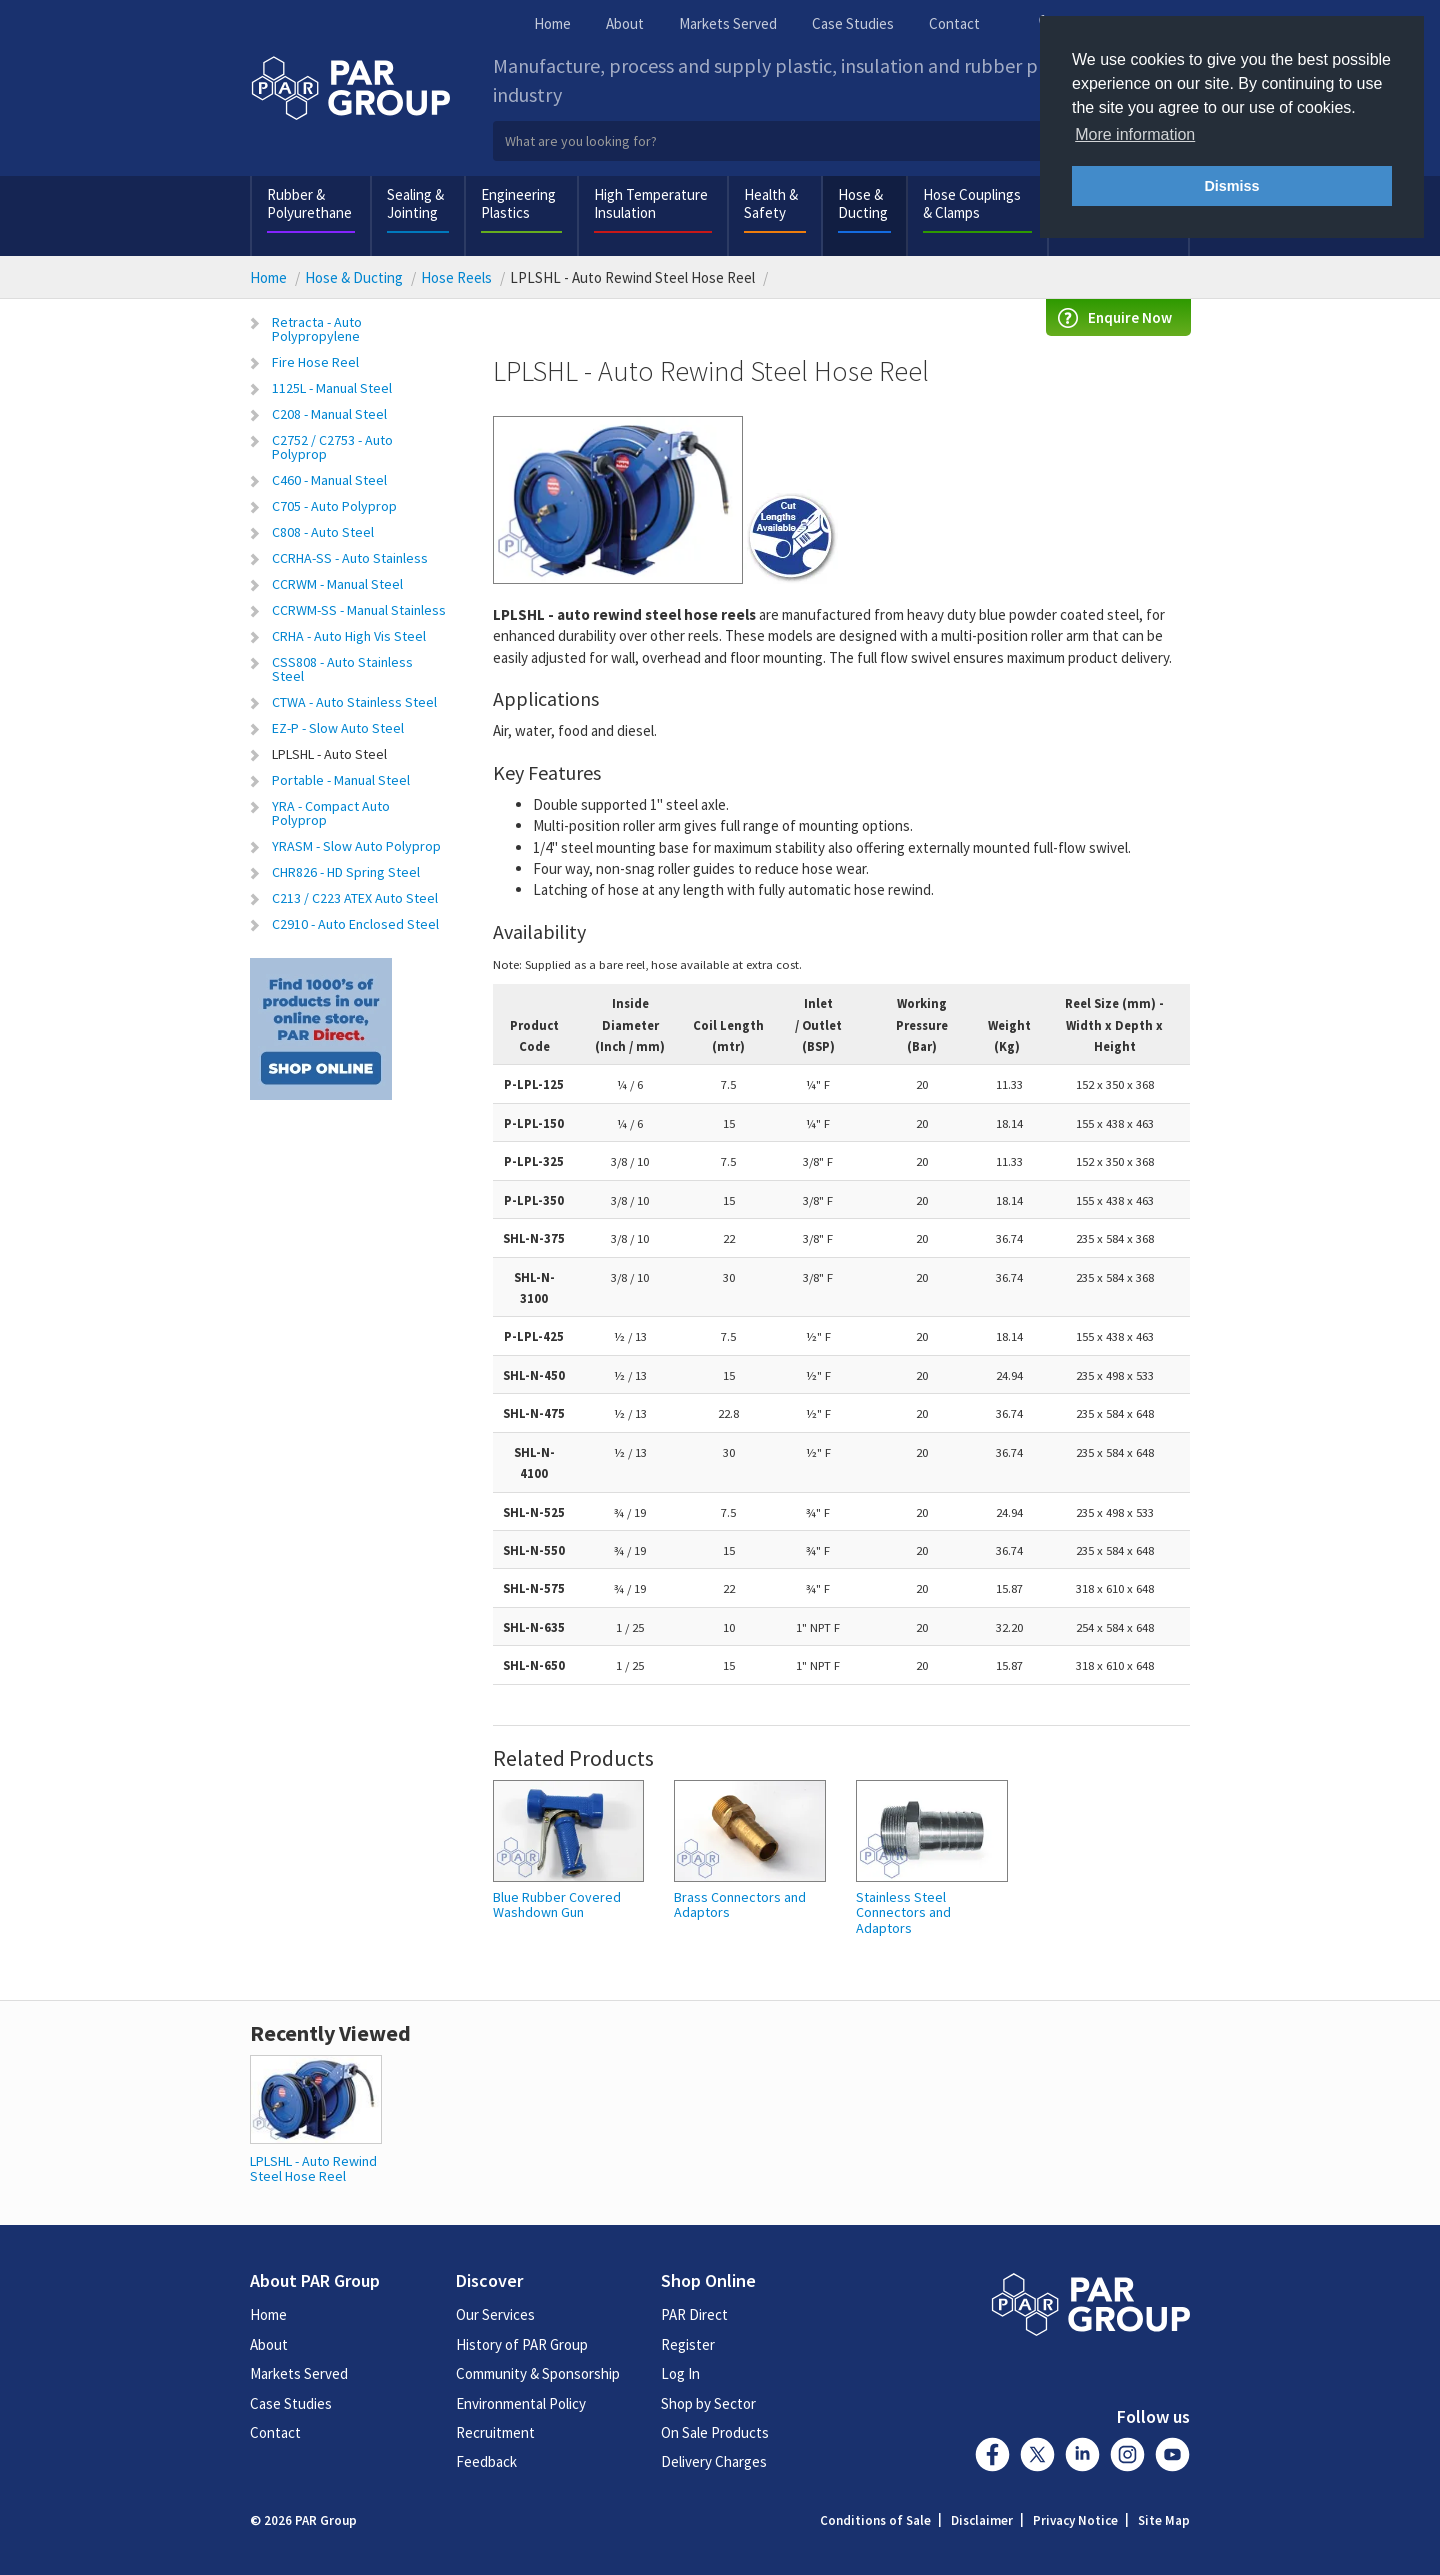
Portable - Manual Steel (341, 780)
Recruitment (495, 2432)
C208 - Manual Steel (329, 414)
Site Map (1164, 2520)
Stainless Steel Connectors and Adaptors (903, 1913)
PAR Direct (694, 2314)
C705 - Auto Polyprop (334, 506)
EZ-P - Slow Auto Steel (338, 728)
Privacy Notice (1075, 2520)
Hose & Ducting (863, 203)
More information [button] (1135, 134)
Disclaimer (982, 2520)
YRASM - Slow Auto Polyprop (356, 846)
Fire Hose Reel (315, 362)
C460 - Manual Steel (329, 480)
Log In (680, 2373)
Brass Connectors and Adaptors (740, 1905)
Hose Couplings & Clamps (972, 203)
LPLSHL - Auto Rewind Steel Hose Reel (313, 2168)
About (625, 23)
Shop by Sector (708, 2403)
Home (552, 23)
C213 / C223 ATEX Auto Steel (355, 898)
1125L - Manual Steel (332, 388)
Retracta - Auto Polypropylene (317, 329)
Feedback (486, 2461)
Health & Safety (771, 203)
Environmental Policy (521, 2403)
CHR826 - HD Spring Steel (346, 872)
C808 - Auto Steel (323, 532)
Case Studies (853, 23)
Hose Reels (456, 277)
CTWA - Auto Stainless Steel (354, 702)
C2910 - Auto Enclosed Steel (355, 924)
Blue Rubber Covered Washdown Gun (557, 1905)
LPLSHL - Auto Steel (329, 754)
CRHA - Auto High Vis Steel (349, 636)
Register (688, 2344)
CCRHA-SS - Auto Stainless (350, 558)
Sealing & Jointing (415, 203)
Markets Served (728, 23)
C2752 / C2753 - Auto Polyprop (332, 447)
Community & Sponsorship (538, 2373)
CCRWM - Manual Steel (337, 584)
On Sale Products (715, 2432)
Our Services (495, 2314)
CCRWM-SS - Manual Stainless (359, 610)
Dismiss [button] (1231, 186)
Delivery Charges (714, 2461)
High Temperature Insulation (651, 203)
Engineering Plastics (518, 203)
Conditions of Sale (875, 2520)
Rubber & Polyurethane (309, 203)
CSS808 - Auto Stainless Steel (342, 669)
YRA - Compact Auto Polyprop (331, 813)
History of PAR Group (522, 2344)
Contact (954, 23)
